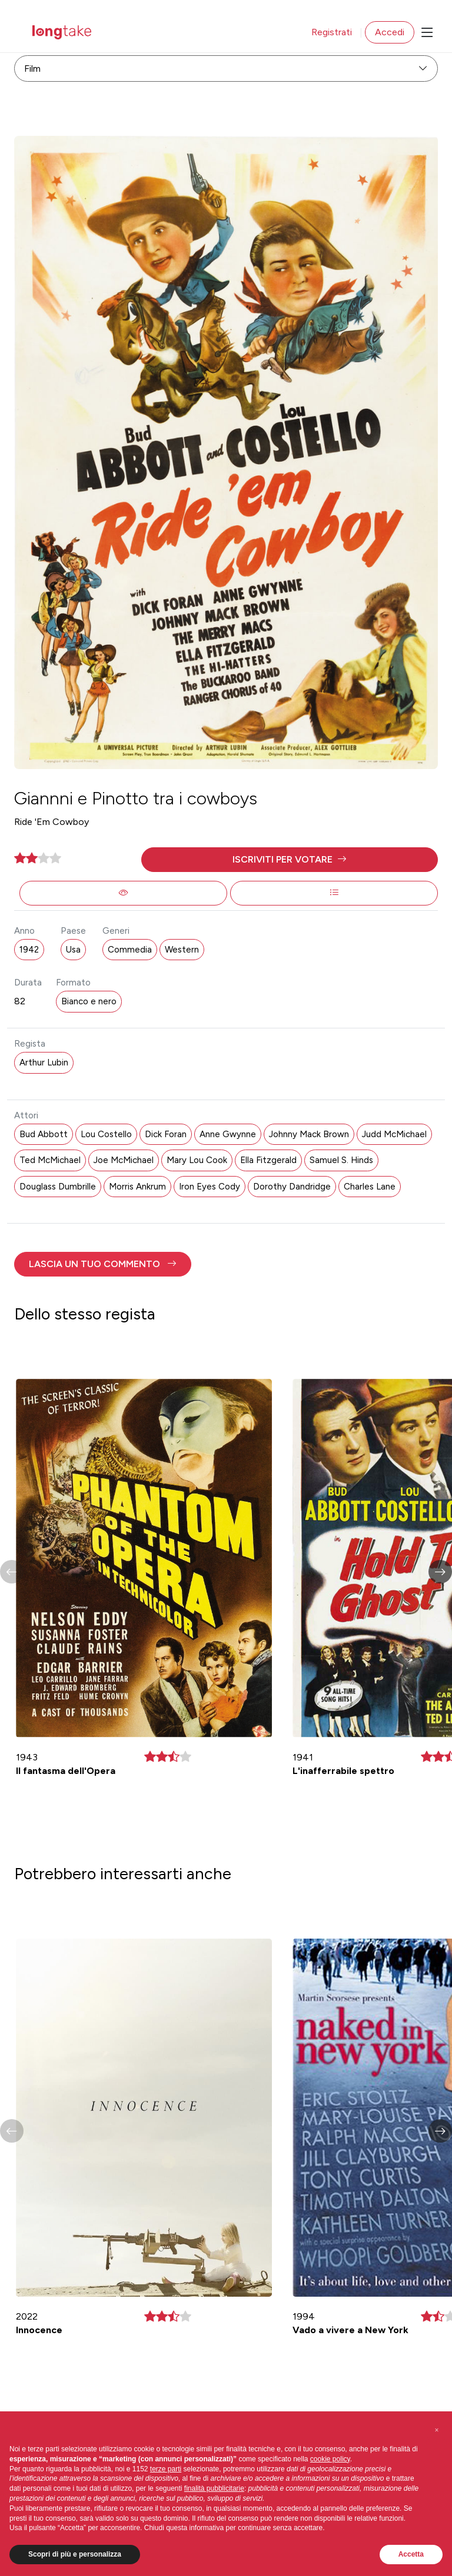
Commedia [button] (130, 949)
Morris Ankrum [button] (137, 1186)
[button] (289, 859)
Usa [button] (73, 949)
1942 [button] (29, 949)
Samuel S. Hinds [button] (341, 1160)
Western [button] (182, 949)
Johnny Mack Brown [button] (309, 1134)
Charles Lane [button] (370, 1186)
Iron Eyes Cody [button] (209, 1186)
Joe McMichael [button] (124, 1160)
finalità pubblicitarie (214, 2488)
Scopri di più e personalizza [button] (74, 2554)
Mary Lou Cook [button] (197, 1160)
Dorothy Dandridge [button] (292, 1186)
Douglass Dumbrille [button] (57, 1186)
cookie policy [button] (330, 2459)
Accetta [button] (411, 2554)
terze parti (165, 2469)
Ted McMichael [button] (50, 1160)
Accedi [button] (389, 32)
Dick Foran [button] (166, 1134)
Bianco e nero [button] (89, 1001)
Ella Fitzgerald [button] (268, 1160)
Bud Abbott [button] (43, 1134)
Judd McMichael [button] (394, 1134)
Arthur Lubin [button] (43, 1062)
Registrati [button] (331, 32)
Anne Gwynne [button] (228, 1134)
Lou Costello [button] (106, 1134)
